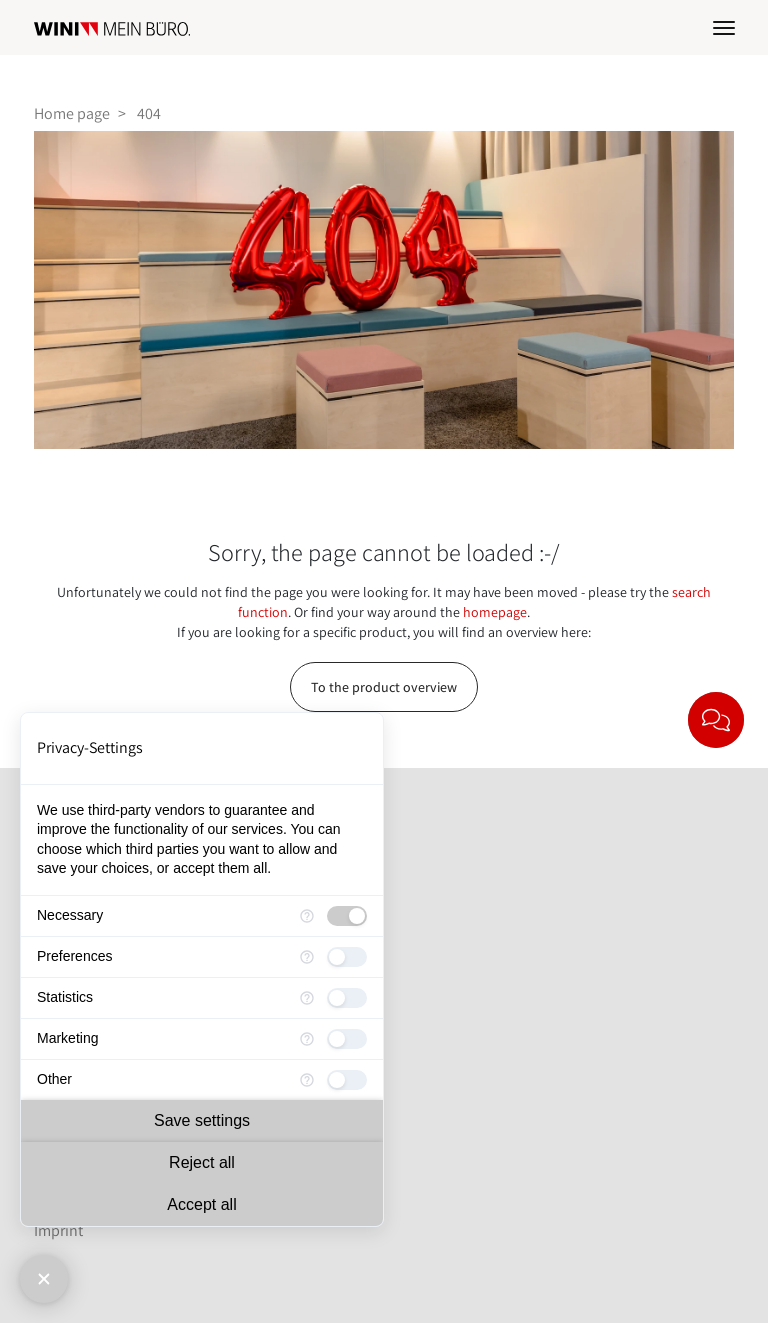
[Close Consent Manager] (44, 1279)
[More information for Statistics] (307, 998)
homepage (495, 612)
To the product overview (384, 687)
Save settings (202, 1120)
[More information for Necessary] (307, 916)
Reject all (202, 1162)
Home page (72, 113)
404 (149, 113)
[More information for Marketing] (307, 1039)
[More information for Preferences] (307, 957)
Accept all (201, 1204)
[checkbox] (347, 916)
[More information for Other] (307, 1080)
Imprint (58, 1230)
